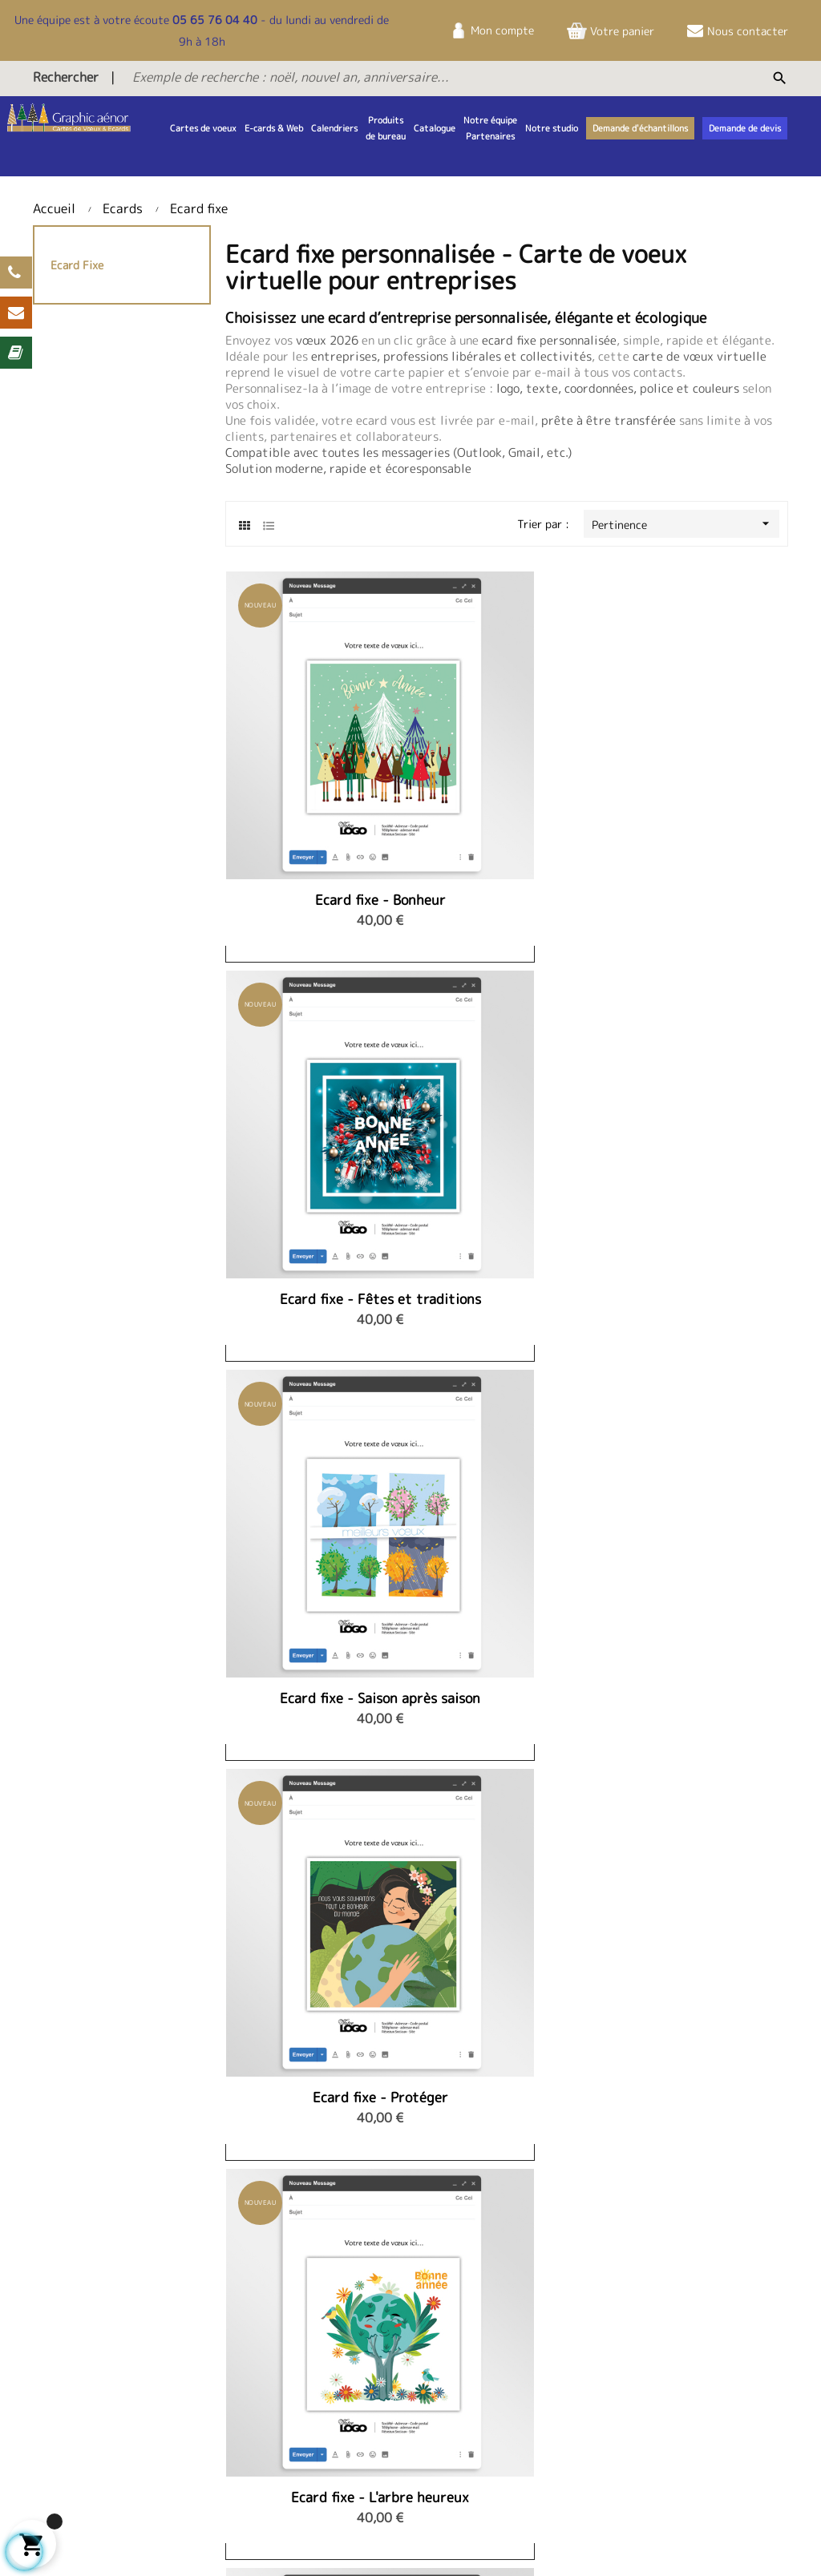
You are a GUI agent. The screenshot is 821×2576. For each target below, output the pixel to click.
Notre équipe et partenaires (228, 2341)
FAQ (351, 2399)
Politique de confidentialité (687, 2384)
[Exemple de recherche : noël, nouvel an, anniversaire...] (395, 77)
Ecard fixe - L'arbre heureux (507, 1060)
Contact (362, 2333)
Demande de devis (386, 2355)
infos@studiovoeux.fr (551, 2424)
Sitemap (121, 2540)
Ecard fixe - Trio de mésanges (698, 1060)
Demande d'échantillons (401, 2421)
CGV (660, 2355)
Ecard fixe (77, 265)
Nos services (681, 2409)
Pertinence (685, 524)
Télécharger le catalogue (404, 2376)
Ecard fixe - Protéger (314, 1052)
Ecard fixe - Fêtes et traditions (506, 777)
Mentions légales (692, 2333)
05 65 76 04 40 (214, 19)
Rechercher (66, 77)
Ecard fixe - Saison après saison (699, 777)
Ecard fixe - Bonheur (314, 769)
